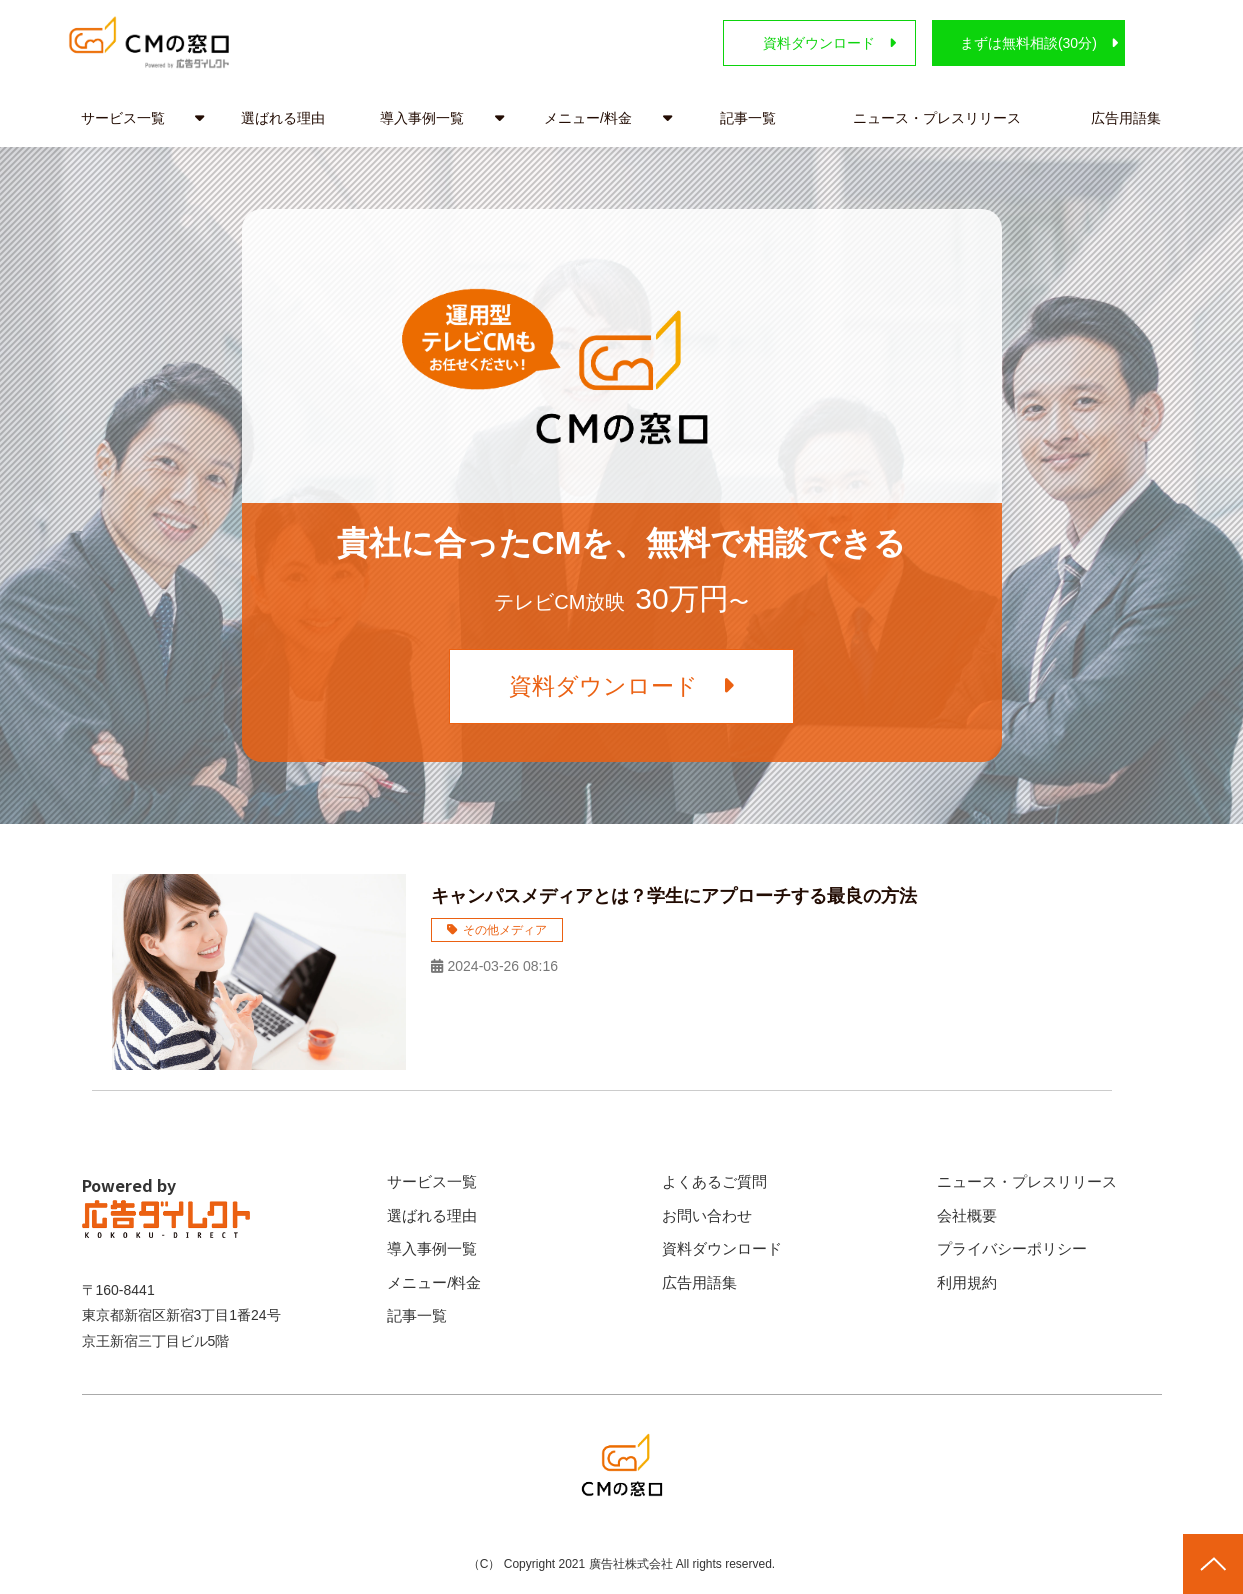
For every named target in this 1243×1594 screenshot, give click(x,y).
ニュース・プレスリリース (937, 118)
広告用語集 (1126, 118)
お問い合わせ (707, 1215)
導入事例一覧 (422, 118)
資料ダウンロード (798, 43)
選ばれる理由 (283, 118)
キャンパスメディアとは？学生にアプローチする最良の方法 (674, 897)
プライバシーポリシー (1012, 1249)
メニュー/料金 (588, 118)
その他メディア (505, 931)
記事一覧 (748, 118)
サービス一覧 (123, 118)
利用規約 (967, 1282)
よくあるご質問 (714, 1182)
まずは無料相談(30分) (1019, 43)
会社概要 (967, 1215)
